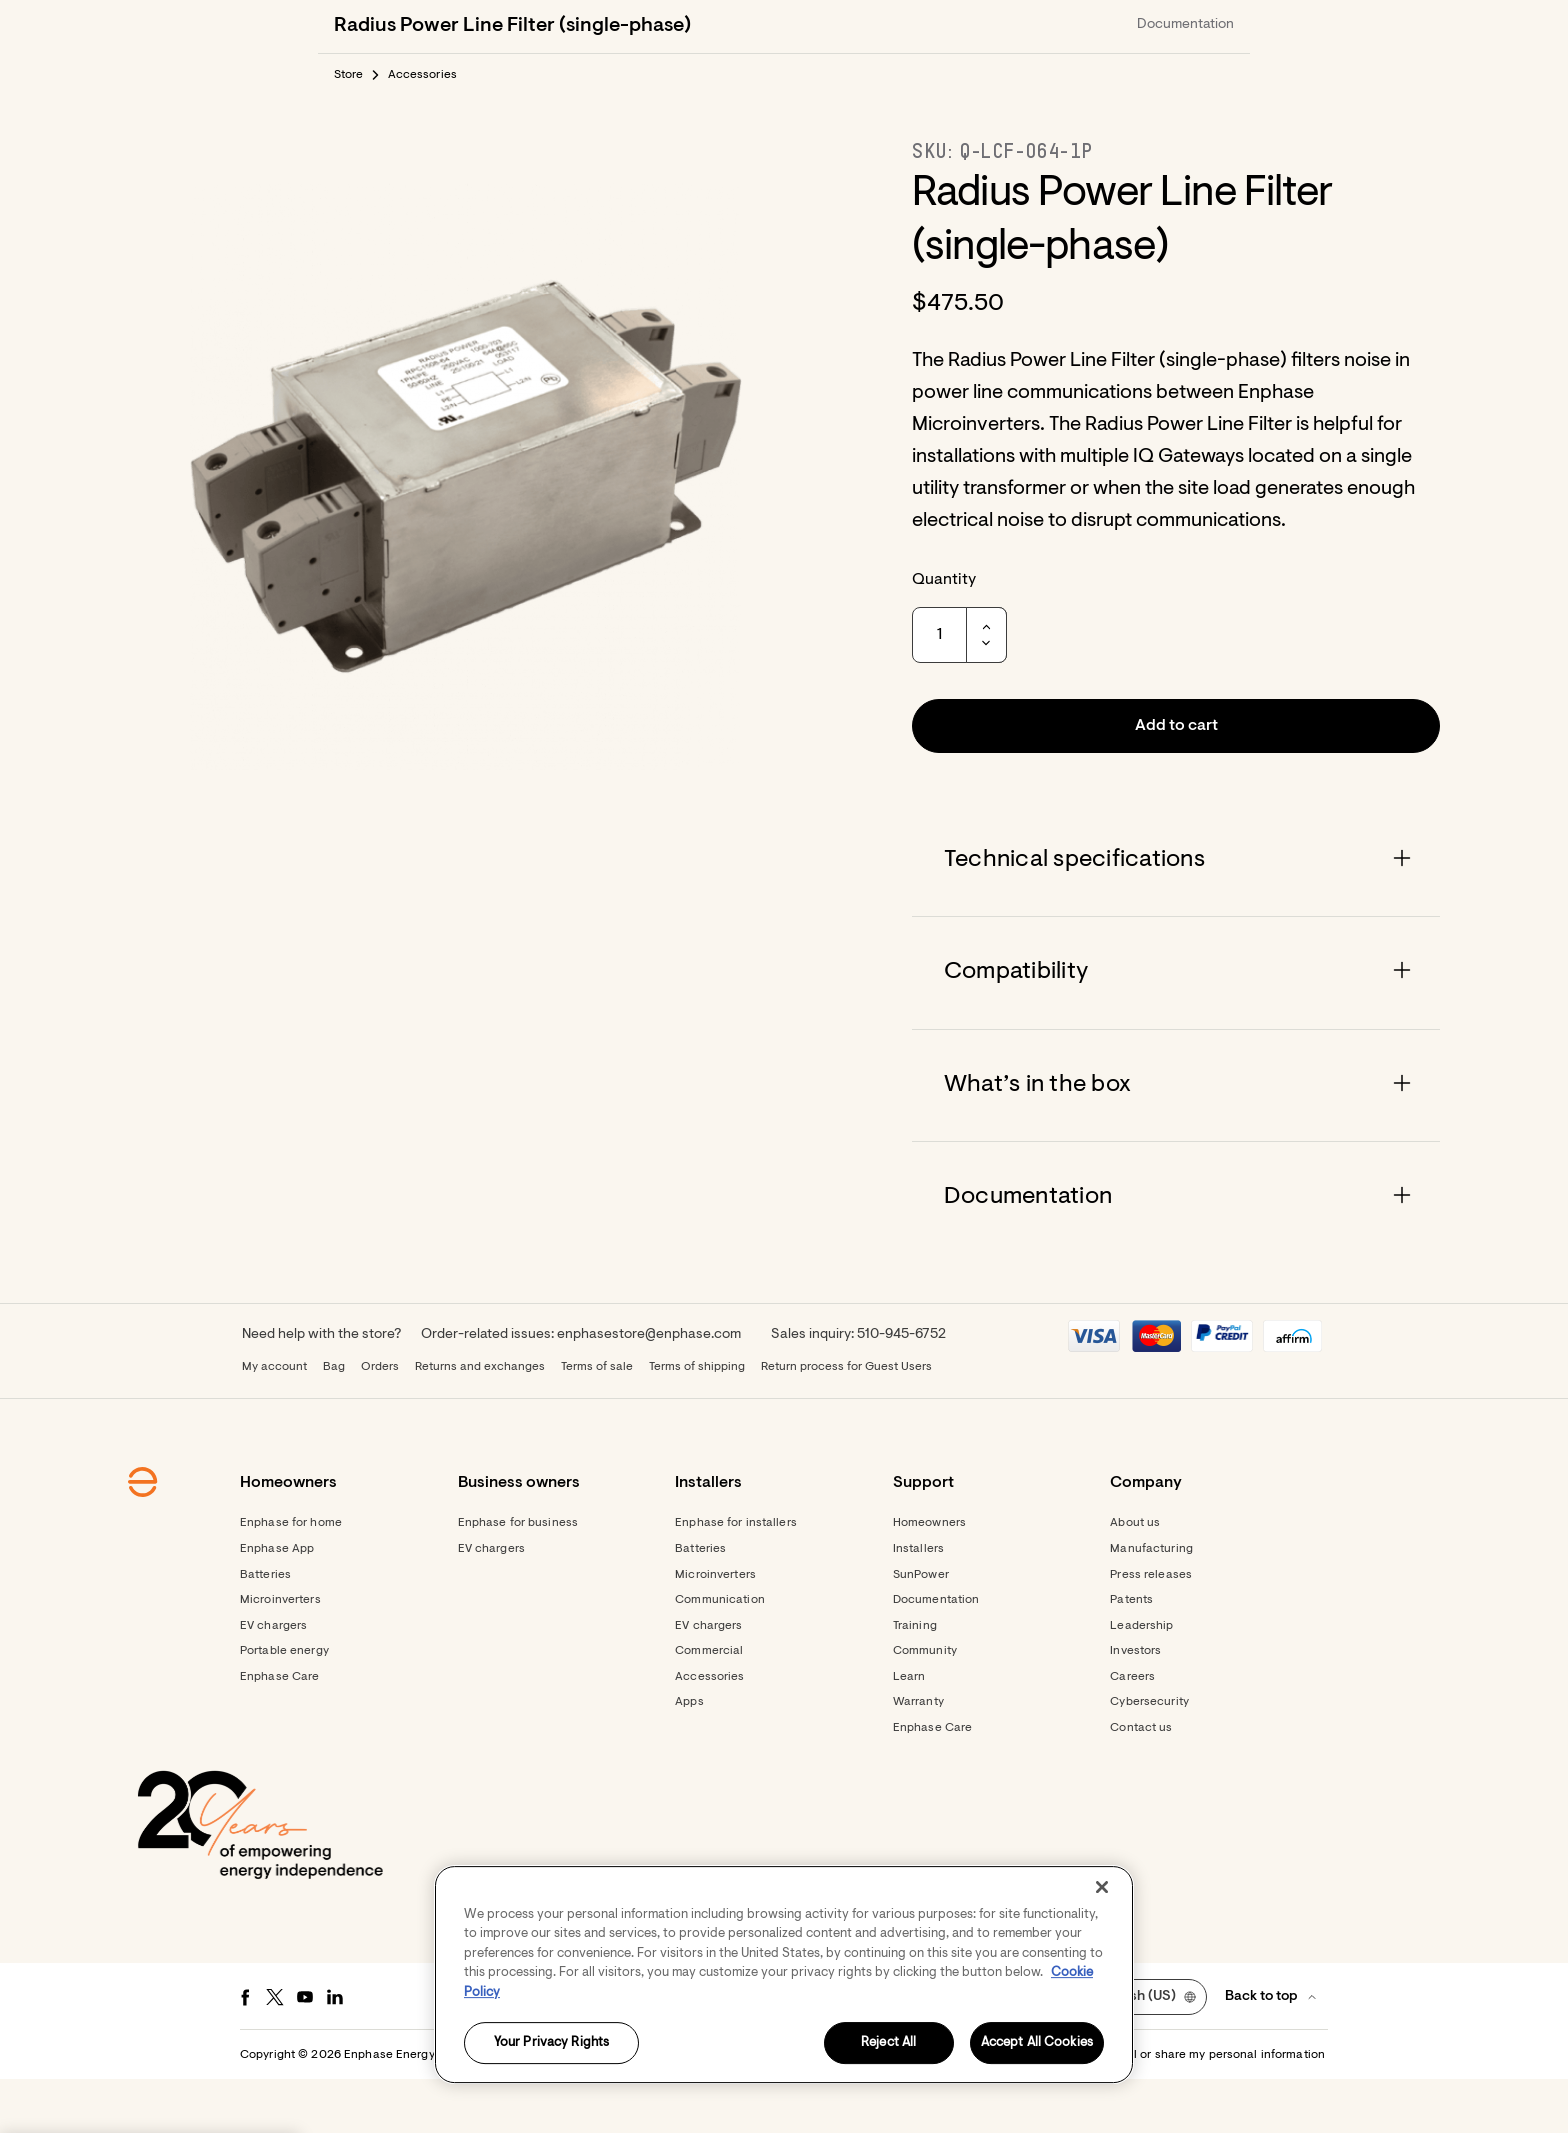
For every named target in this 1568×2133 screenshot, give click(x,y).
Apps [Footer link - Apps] (689, 1756)
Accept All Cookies (1037, 2043)
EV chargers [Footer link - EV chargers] (273, 1680)
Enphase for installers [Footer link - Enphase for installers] (736, 1577)
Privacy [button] (834, 2109)
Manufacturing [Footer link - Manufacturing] (1151, 1603)
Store (349, 129)
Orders (380, 1421)
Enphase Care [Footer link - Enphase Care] (279, 1731)
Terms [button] (781, 2109)
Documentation (1185, 79)
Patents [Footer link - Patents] (1131, 1654)
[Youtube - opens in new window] (305, 2051)
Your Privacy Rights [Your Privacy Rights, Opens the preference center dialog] (551, 2043)
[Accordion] (1176, 914)
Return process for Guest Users (846, 1421)
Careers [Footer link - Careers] (1132, 1731)
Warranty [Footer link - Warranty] (918, 1756)
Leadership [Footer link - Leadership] (1141, 1680)
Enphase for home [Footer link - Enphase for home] (291, 1577)
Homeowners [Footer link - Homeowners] (929, 1577)
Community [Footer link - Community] (925, 1705)
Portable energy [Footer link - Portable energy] (284, 1705)
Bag (334, 1421)
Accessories (422, 129)
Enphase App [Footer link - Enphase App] (277, 1603)
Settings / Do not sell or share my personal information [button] (1172, 2109)
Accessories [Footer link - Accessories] (709, 1731)
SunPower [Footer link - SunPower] (921, 1629)
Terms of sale (597, 1421)
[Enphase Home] (346, 26)
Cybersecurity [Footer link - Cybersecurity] (1149, 1756)
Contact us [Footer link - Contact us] (1141, 1782)
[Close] (1102, 1887)
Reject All (888, 2043)
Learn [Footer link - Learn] (909, 1731)
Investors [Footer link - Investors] (1135, 1705)
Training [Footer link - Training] (915, 1680)
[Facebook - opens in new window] (245, 2051)
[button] (1196, 26)
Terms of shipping (697, 1421)
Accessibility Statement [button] (937, 2109)
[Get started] (1016, 26)
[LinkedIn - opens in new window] (335, 2051)
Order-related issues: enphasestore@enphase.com (581, 1389)
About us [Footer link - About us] (1135, 1577)
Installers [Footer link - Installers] (918, 1603)
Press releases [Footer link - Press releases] (1151, 1629)
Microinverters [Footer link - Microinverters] (280, 1654)
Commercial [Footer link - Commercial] (709, 1705)
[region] (784, 1974)
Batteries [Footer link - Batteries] (265, 1629)
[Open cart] (1126, 26)
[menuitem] (1126, 26)
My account (274, 1421)
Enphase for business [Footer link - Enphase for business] (518, 1577)
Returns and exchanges (480, 1421)
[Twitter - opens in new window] (275, 2051)
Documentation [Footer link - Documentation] (936, 1654)
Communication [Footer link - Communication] (720, 1654)
